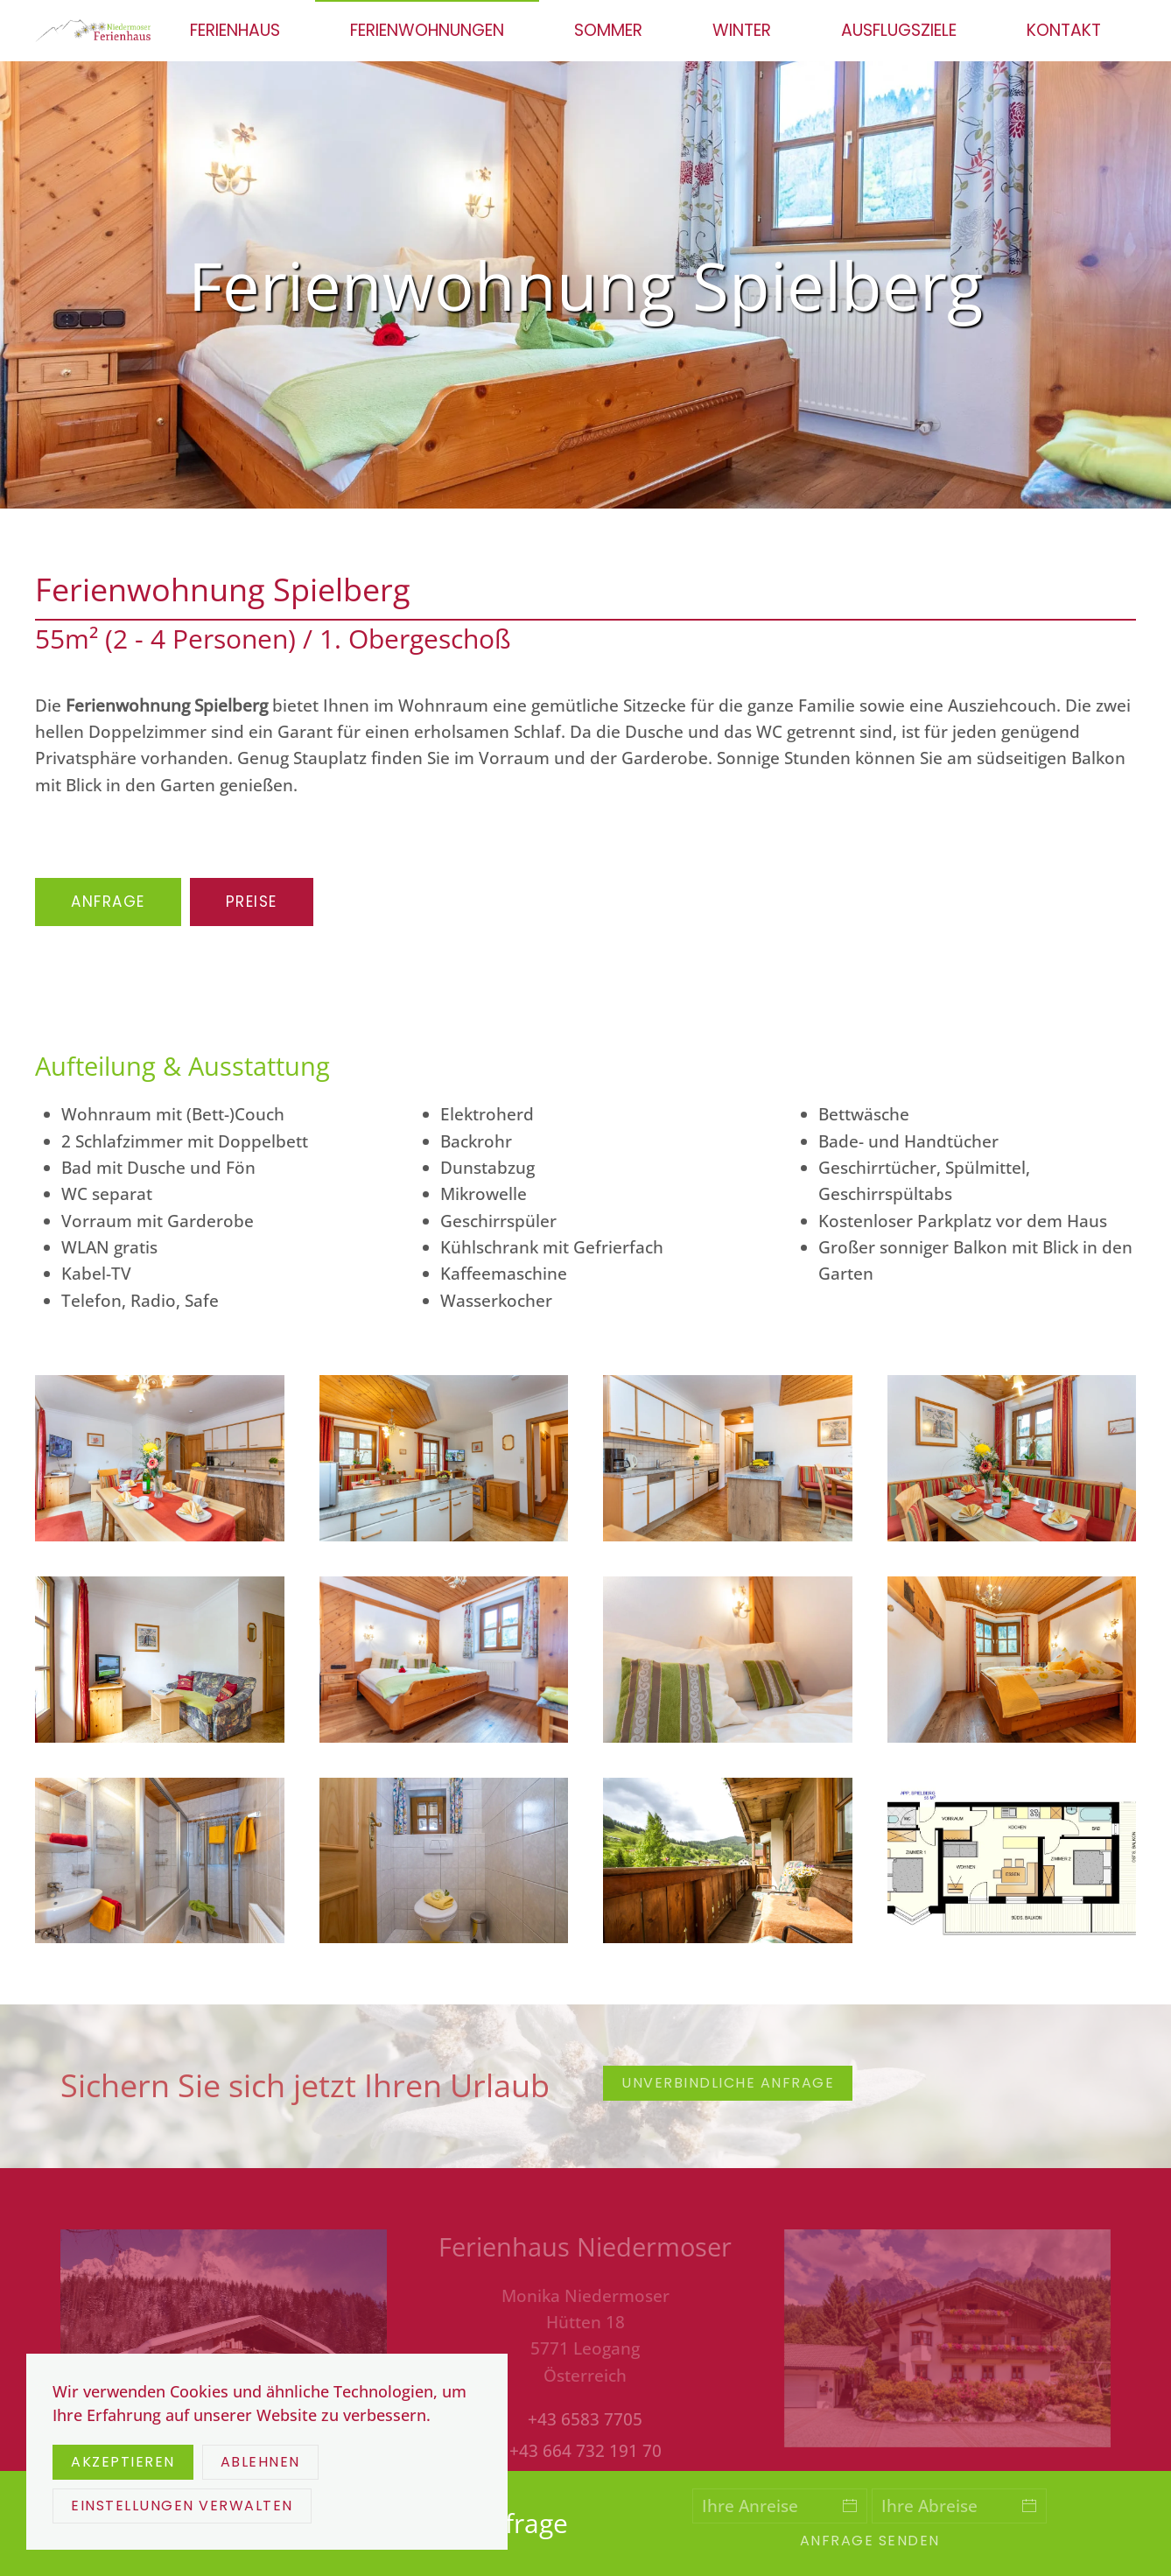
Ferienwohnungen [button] (427, 30)
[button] (159, 1458)
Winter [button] (741, 30)
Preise (251, 901)
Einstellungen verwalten (182, 2505)
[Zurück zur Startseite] (95, 30)
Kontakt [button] (1064, 30)
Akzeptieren (123, 2462)
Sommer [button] (608, 30)
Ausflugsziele (899, 30)
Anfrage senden (870, 2540)
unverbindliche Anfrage (727, 2083)
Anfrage (108, 901)
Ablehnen (260, 2462)
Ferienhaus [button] (235, 30)
